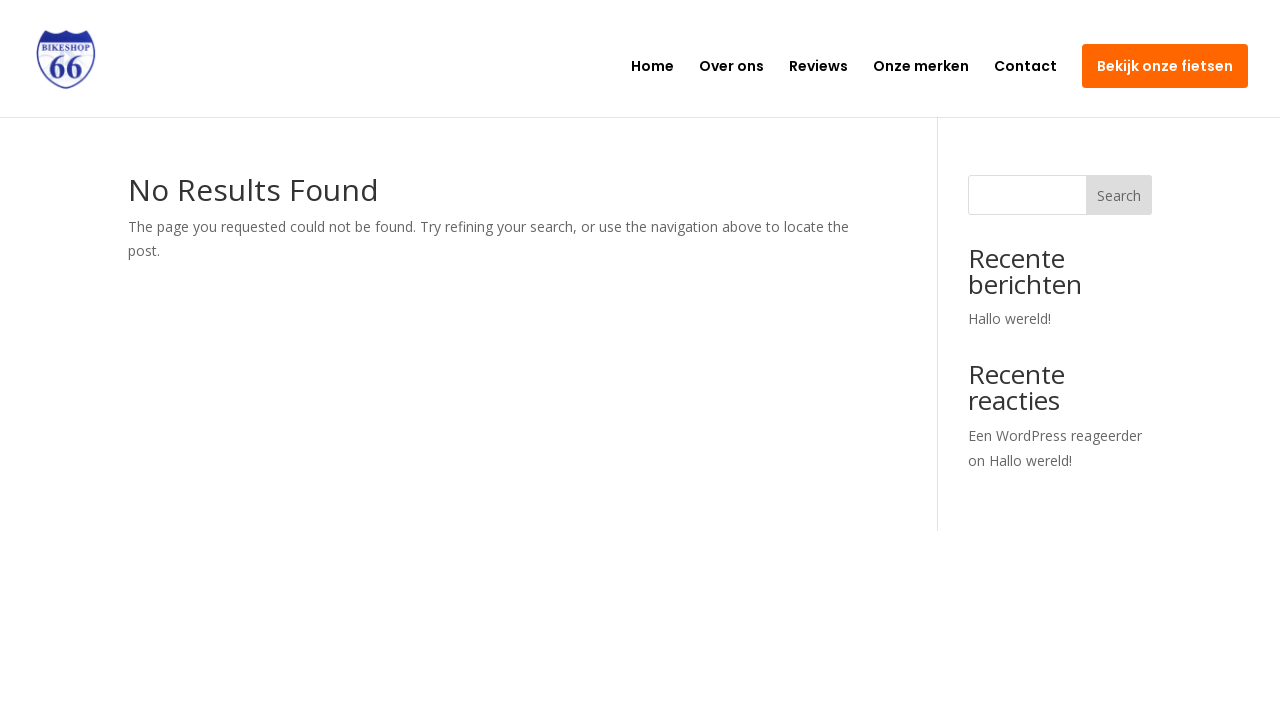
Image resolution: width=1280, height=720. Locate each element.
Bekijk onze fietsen (1165, 66)
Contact (1025, 67)
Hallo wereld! (1009, 318)
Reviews (818, 67)
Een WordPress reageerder (1055, 435)
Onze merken (921, 67)
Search (1119, 195)
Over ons (731, 67)
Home (652, 67)
